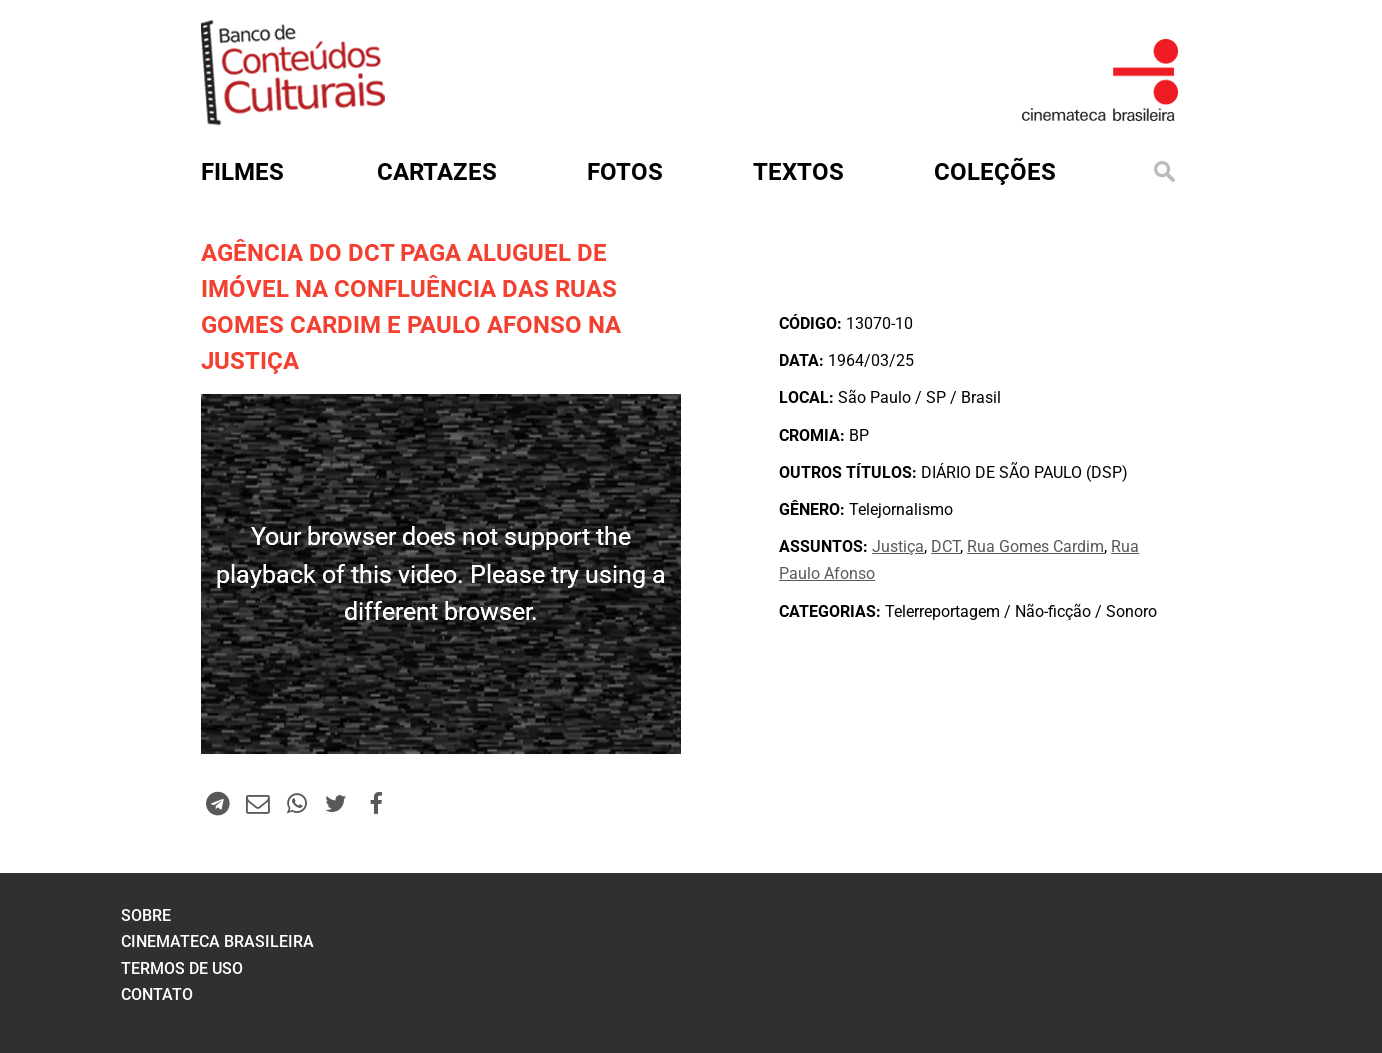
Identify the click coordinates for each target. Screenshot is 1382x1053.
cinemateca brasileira (217, 941)
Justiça (898, 546)
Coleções (995, 172)
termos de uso (182, 968)
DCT (945, 546)
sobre (146, 915)
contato (157, 994)
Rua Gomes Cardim (1035, 546)
